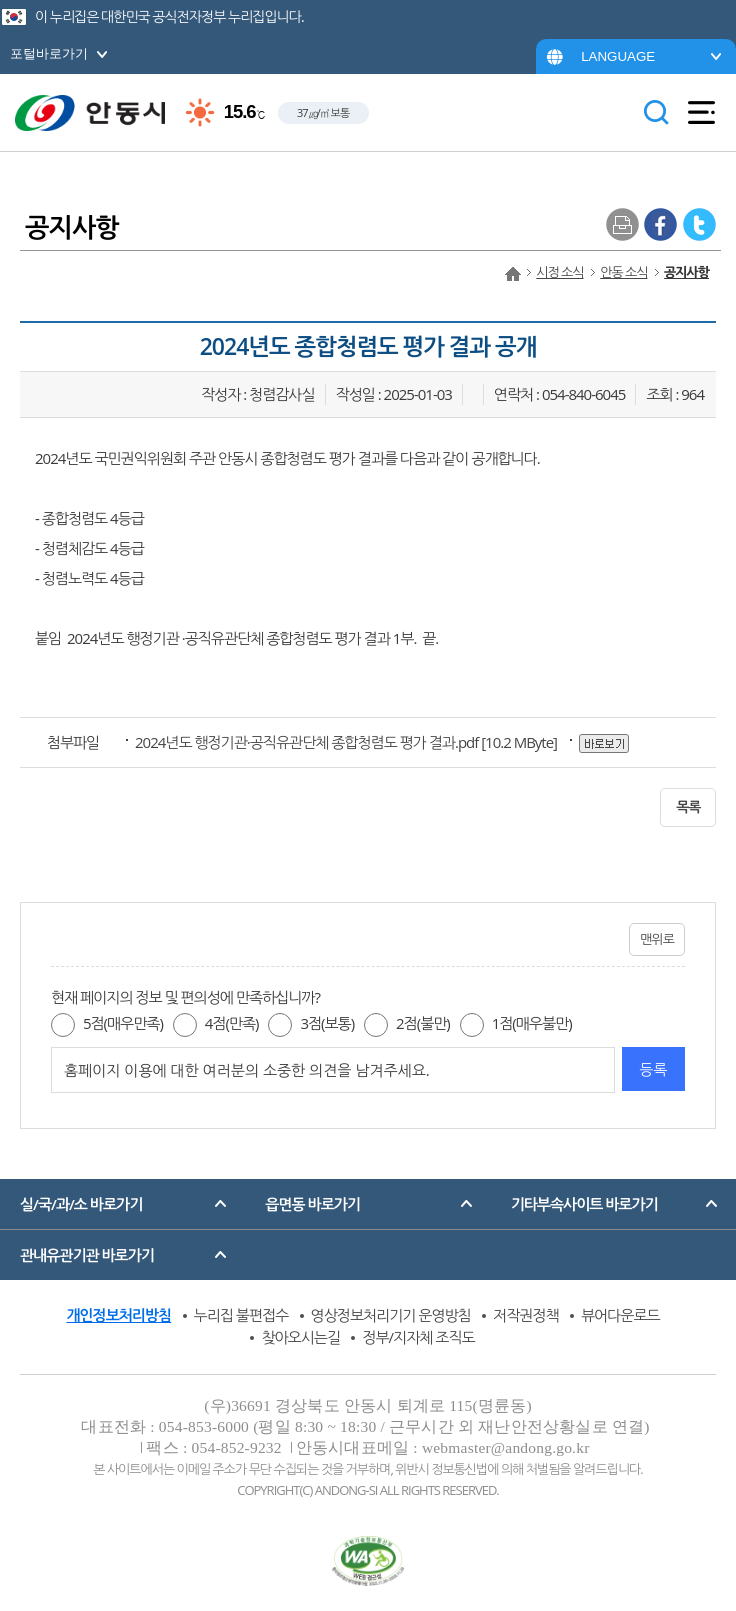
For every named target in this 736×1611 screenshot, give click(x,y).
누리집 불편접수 (241, 1315)
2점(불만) (423, 1023)
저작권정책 (526, 1315)
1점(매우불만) (532, 1023)
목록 (688, 806)
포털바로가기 (49, 53)
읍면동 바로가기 (312, 1204)
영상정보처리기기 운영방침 (391, 1315)
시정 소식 (559, 272)
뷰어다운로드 (620, 1315)
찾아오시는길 (300, 1337)
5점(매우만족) (123, 1023)
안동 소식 (623, 272)
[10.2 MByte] (347, 742)
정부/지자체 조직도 (418, 1337)
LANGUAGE (618, 56)
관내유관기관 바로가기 (87, 1255)
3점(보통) (327, 1023)
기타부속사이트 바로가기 (584, 1204)
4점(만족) (232, 1023)
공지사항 (686, 272)
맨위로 (657, 939)
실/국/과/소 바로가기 (81, 1204)
